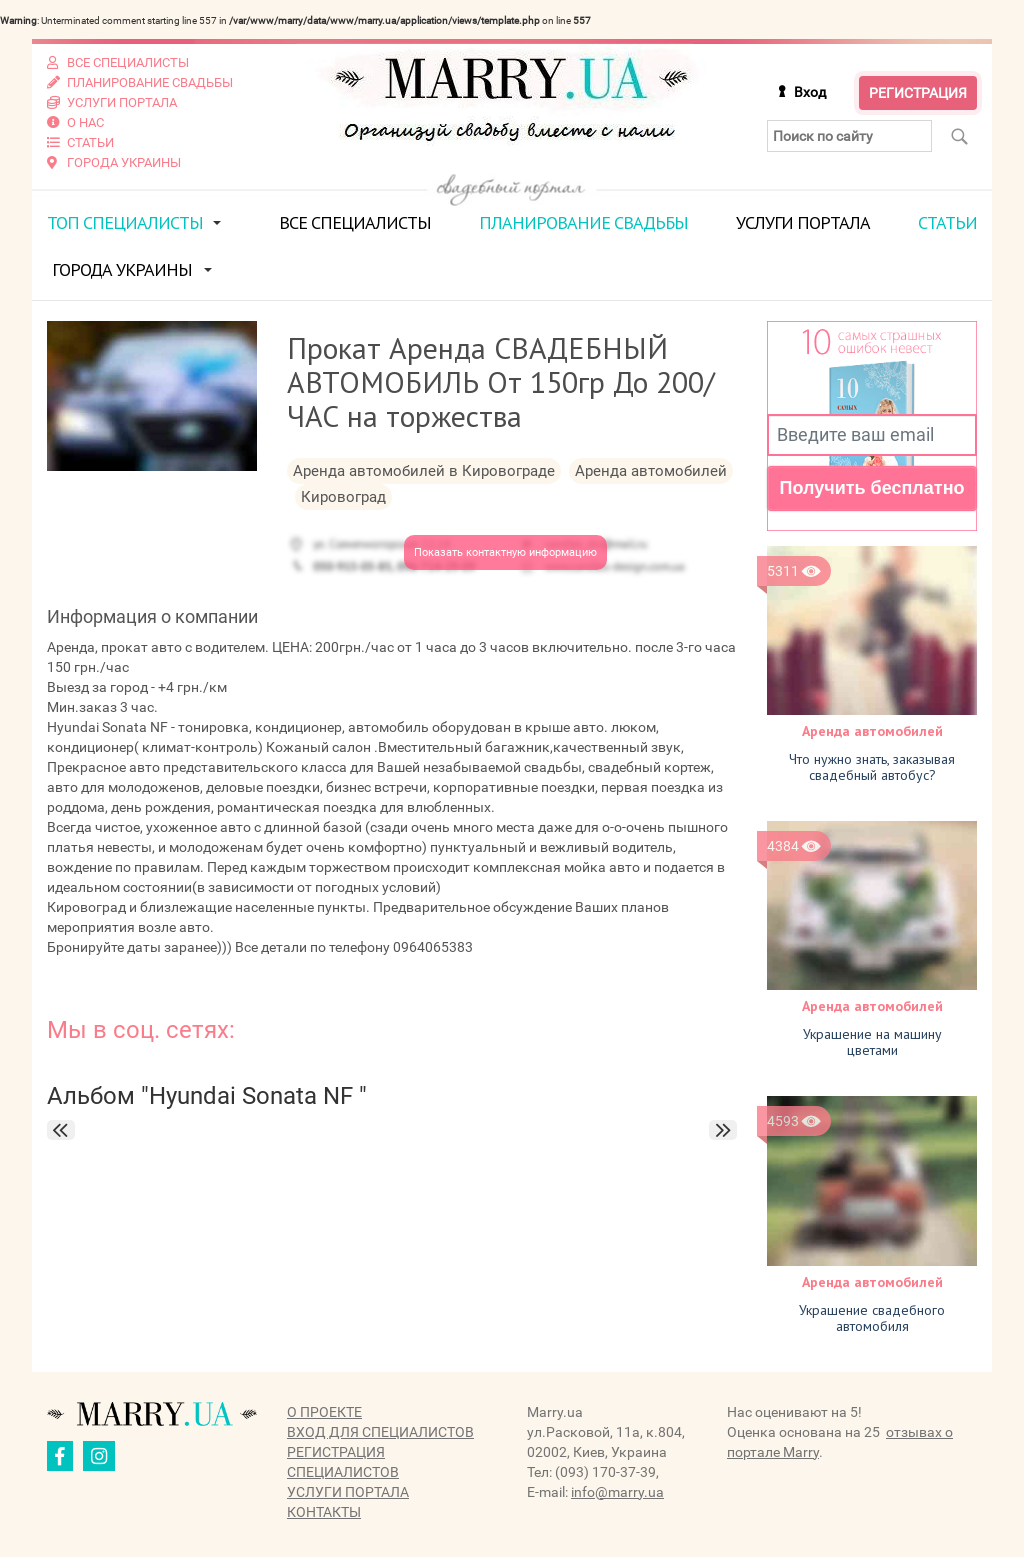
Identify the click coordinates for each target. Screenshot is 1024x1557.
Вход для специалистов (380, 1432)
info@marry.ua (617, 1492)
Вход (810, 92)
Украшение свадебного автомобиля (872, 1318)
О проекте (324, 1412)
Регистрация (918, 93)
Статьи (947, 222)
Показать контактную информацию (505, 552)
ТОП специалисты (125, 222)
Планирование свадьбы (583, 222)
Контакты (324, 1512)
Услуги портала (803, 222)
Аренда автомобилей (872, 731)
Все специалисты (355, 222)
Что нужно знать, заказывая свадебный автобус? (872, 767)
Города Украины (122, 269)
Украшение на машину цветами (872, 1042)
